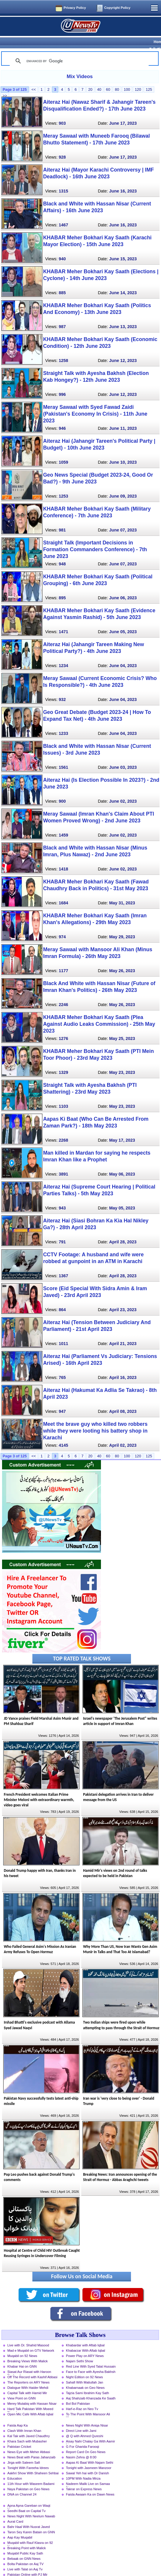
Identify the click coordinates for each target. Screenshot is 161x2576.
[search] (78, 50)
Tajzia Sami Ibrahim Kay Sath (87, 2382)
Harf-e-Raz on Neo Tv (82, 2398)
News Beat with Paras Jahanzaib (31, 2447)
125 (149, 79)
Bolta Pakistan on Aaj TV (25, 2553)
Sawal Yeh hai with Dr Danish (87, 2463)
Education (14, 2468)
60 (108, 79)
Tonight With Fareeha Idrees (28, 2457)
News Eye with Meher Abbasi (28, 2441)
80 (117, 79)
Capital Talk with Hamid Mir (27, 2382)
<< (33, 79)
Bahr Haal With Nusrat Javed (28, 2516)
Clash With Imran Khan (24, 2420)
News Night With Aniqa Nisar (87, 2415)
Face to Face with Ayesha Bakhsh (90, 2361)
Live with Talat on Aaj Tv (25, 2559)
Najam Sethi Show (79, 2351)
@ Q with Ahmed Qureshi (84, 2425)
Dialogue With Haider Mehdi (27, 2377)
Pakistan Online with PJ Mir (27, 2564)
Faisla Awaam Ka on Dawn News (90, 2484)
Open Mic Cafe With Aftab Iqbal (30, 2404)
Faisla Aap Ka (17, 2415)
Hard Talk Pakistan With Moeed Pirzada (30, 2399)
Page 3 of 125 (15, 79)
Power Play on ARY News (85, 2345)
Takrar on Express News (84, 2478)
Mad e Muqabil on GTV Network (30, 2340)
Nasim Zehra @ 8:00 (81, 2447)
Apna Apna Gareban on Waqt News (28, 2495)
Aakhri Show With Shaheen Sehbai (33, 2463)
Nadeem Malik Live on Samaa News (88, 2474)
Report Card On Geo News (85, 2441)
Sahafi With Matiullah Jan (84, 2372)
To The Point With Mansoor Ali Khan (88, 2404)
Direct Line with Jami (81, 2420)
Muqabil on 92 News (22, 2345)
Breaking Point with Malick (26, 2537)
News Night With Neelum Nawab (31, 2506)
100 (127, 79)
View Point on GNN (21, 2388)
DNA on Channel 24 (21, 2484)
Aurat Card (15, 2511)
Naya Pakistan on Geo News (28, 2478)
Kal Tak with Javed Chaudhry (28, 2425)
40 (99, 79)
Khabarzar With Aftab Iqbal (85, 2340)
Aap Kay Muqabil (19, 2527)
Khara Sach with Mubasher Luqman (27, 2431)
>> (5, 85)
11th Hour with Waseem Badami (30, 2473)
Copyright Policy (117, 7)
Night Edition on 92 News (84, 2366)
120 (138, 79)
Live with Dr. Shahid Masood (28, 2335)
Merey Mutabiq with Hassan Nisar (32, 2393)
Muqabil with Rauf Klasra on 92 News (30, 2533)
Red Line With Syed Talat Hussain (91, 2356)
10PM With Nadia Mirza (83, 2468)
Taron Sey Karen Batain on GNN (31, 2522)
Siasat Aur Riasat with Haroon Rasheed (29, 2362)
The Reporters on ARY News (28, 2372)
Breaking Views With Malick (27, 2351)
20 (90, 79)
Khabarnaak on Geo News (85, 2377)
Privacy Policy (75, 7)
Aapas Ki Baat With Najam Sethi (89, 2452)
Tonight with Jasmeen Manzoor (88, 2457)
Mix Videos (80, 66)
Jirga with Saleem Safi (23, 2452)
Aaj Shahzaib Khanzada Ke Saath (91, 2388)
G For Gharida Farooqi (82, 2436)
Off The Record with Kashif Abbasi (32, 2366)
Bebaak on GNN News (24, 2548)
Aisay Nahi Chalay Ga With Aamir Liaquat (90, 2431)
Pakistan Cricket (19, 2436)
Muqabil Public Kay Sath (25, 2543)
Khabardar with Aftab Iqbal (85, 2335)
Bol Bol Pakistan (78, 2393)
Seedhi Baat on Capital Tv (26, 2500)
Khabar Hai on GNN (22, 2356)
